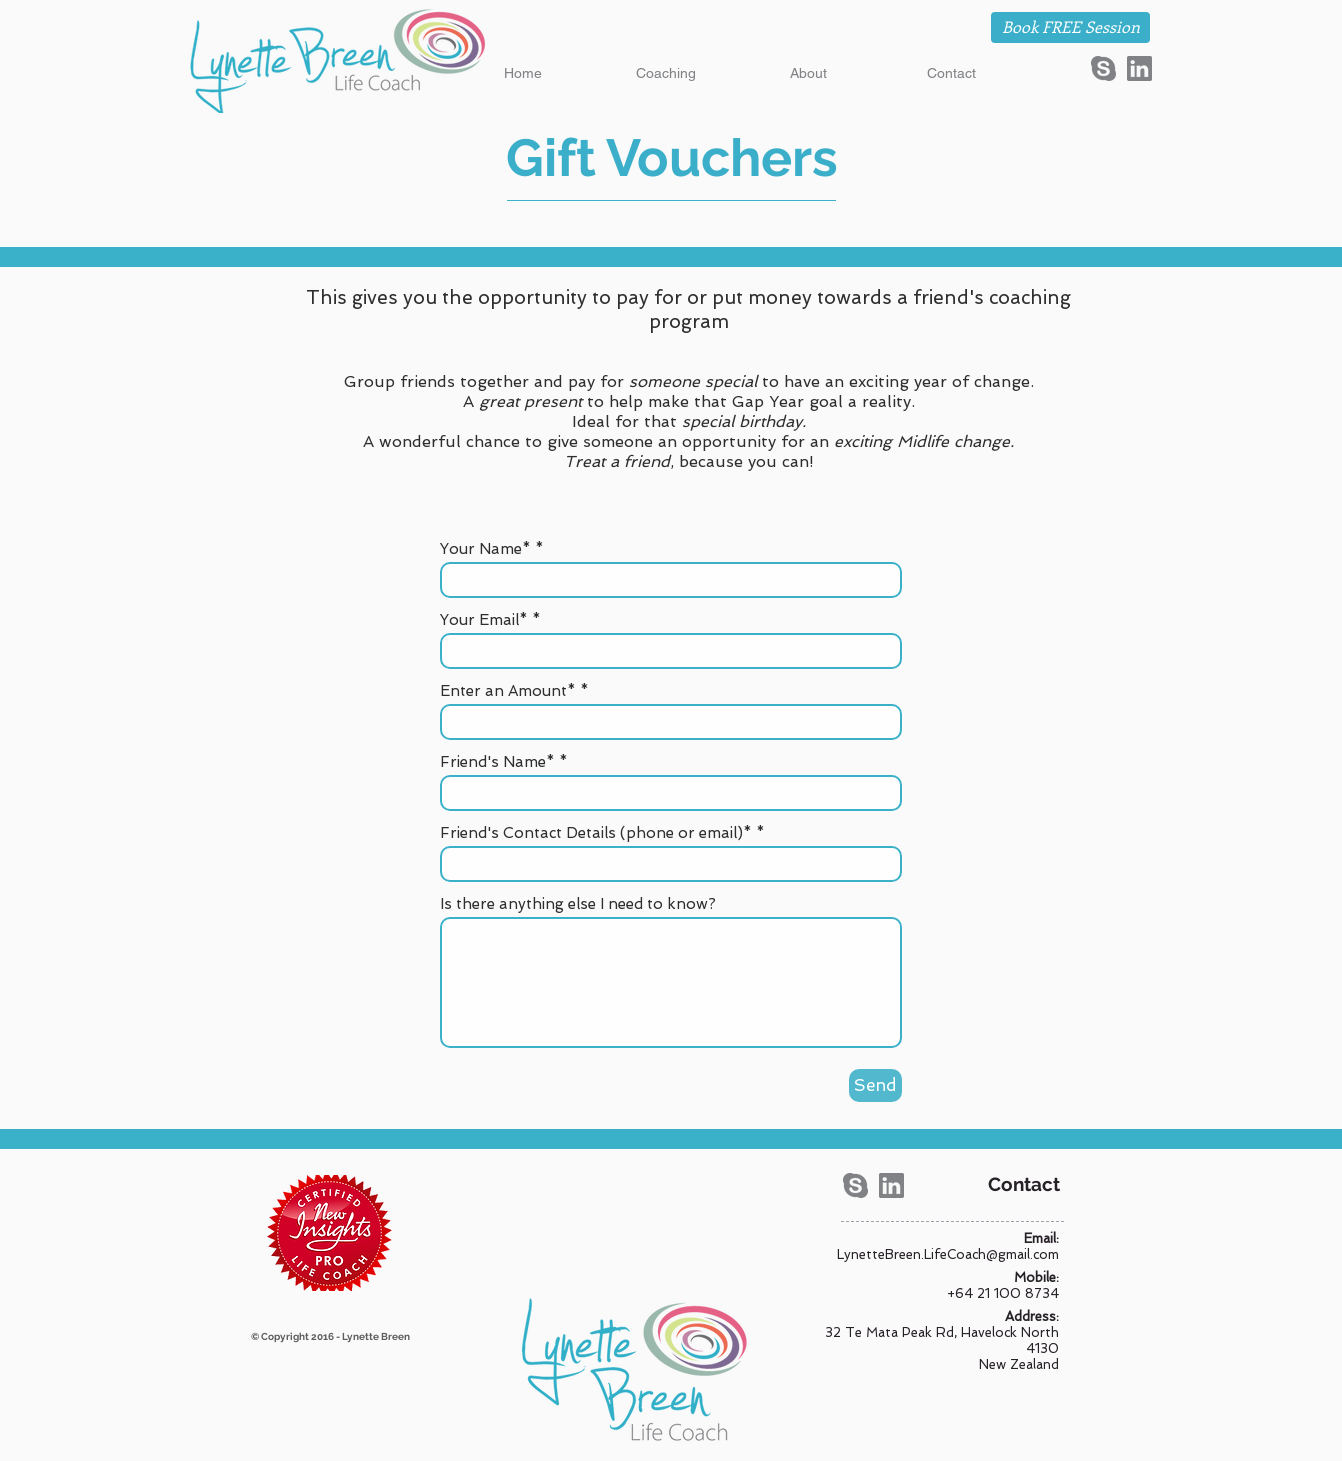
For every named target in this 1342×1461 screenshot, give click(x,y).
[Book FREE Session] (1070, 27)
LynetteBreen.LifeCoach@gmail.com (948, 1254)
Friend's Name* (497, 762)
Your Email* (484, 620)
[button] (665, 73)
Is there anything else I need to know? (578, 904)
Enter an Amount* (508, 691)
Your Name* (485, 549)
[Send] (875, 1085)
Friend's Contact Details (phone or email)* (596, 833)
